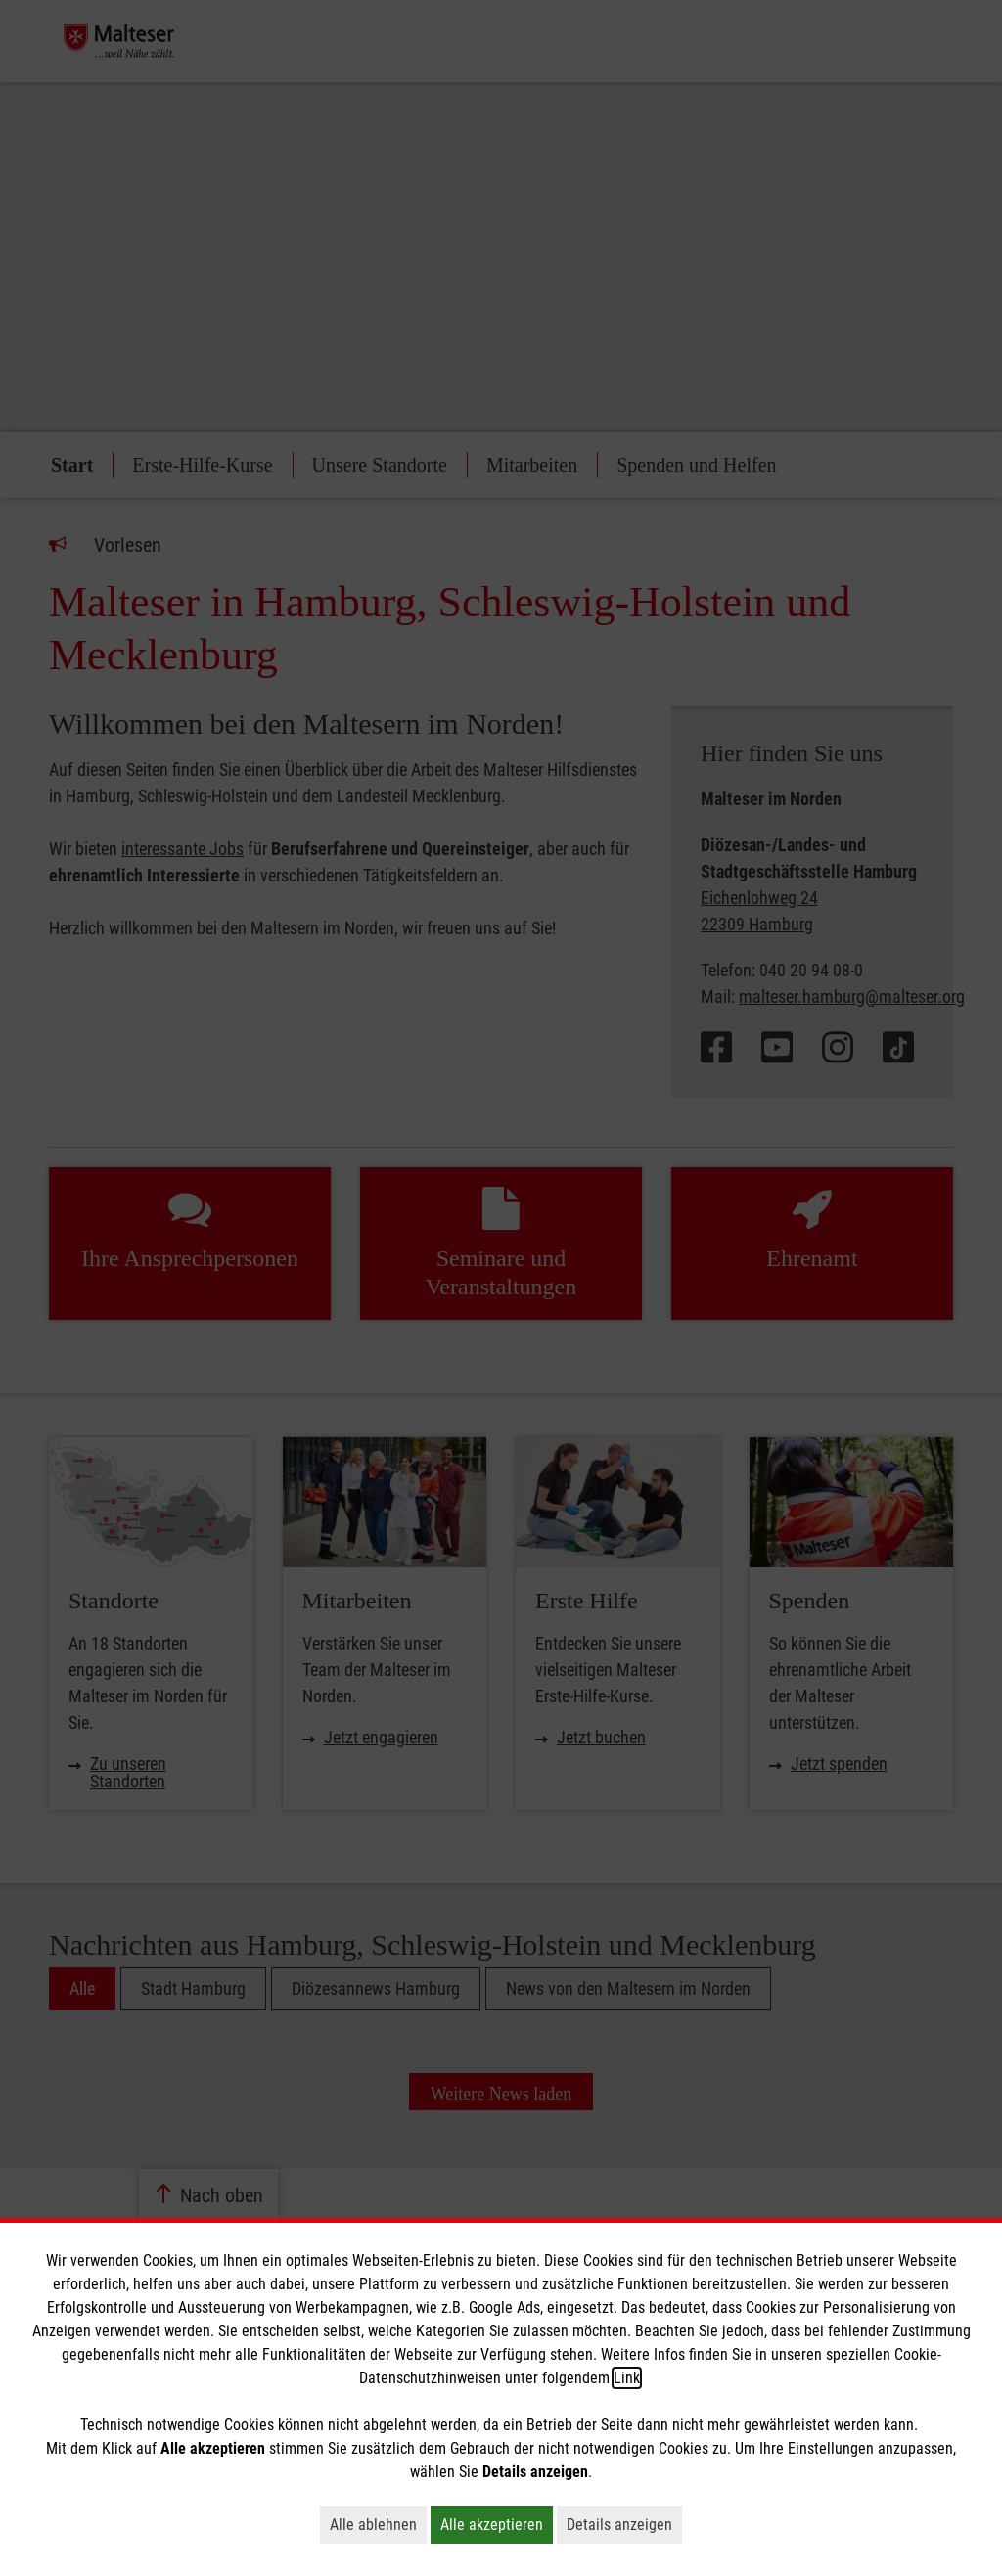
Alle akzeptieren (496, 2524)
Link (627, 2378)
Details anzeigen (624, 2524)
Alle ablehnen (378, 2524)
